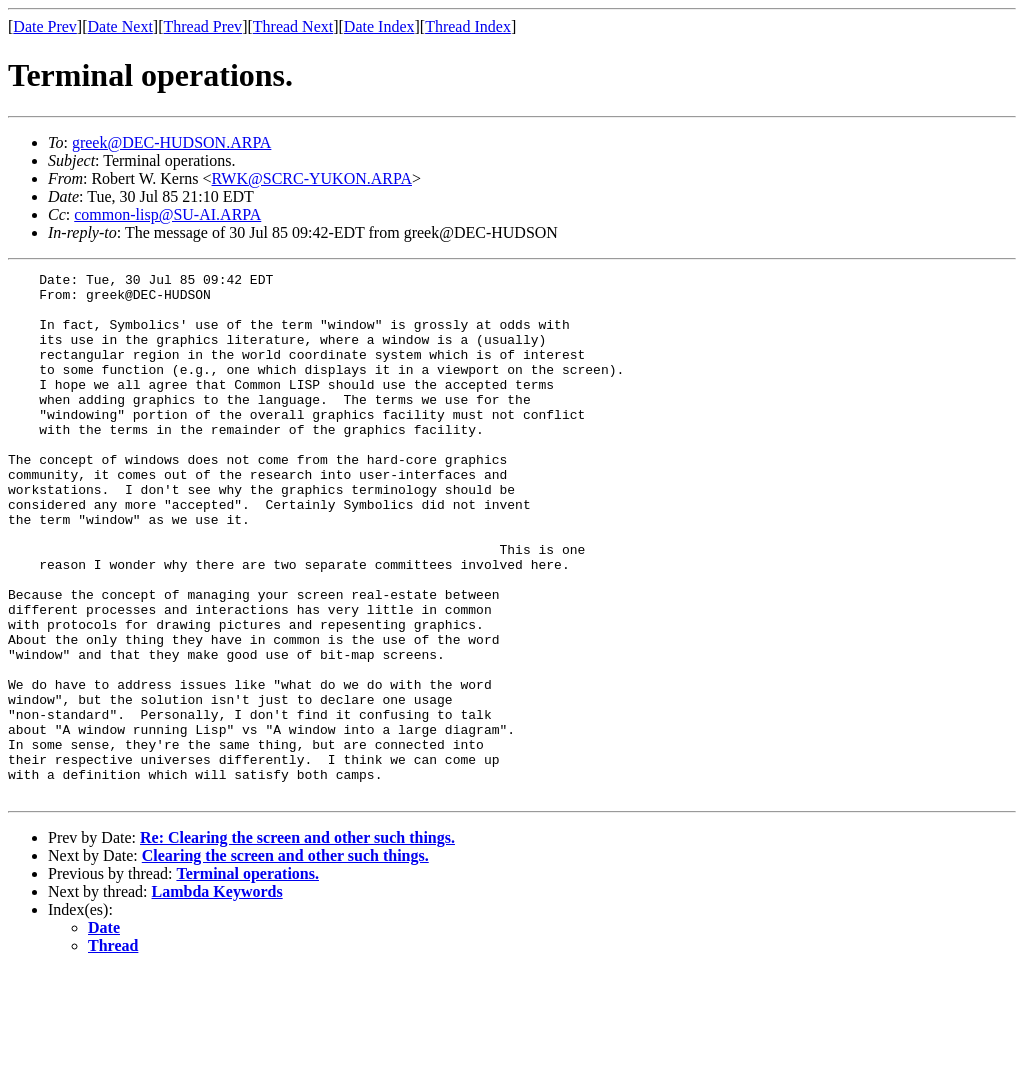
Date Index (379, 26)
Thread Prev (202, 26)
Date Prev (45, 26)
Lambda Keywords (217, 996)
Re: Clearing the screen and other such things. (297, 942)
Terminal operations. (247, 978)
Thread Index (468, 26)
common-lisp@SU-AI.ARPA (167, 214)
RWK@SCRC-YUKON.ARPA (312, 178)
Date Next (120, 26)
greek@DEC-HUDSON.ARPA (171, 142)
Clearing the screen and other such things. (285, 960)
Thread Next (293, 26)
